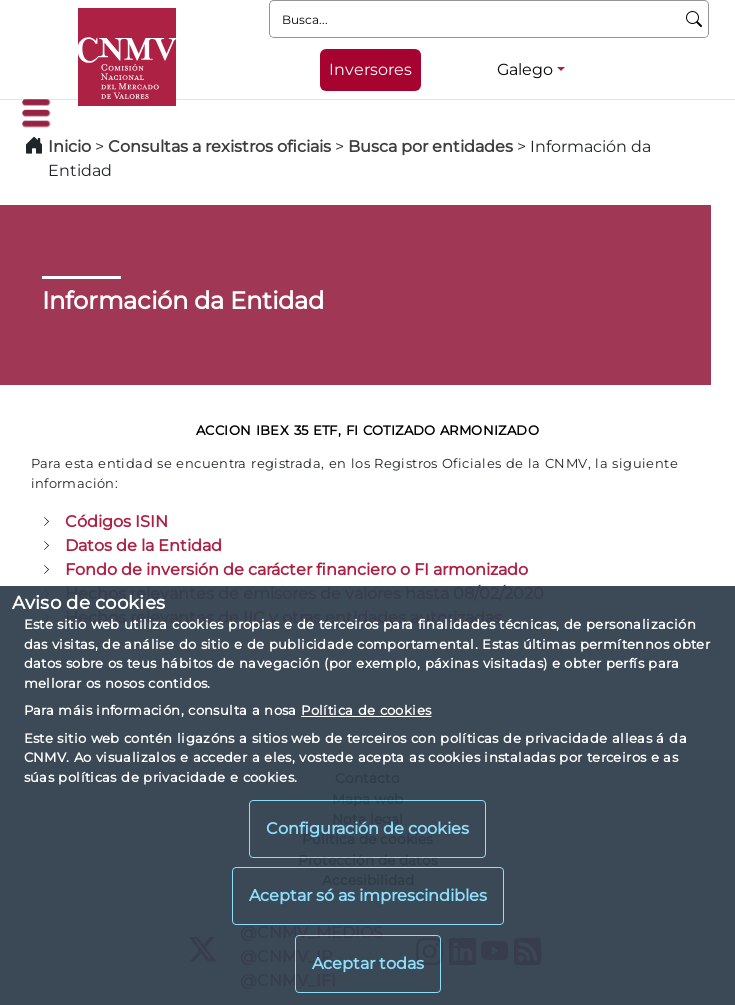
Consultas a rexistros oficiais (219, 146)
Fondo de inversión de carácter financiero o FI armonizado (296, 569)
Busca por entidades (430, 146)
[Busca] (694, 19)
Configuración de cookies (367, 828)
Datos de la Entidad (143, 545)
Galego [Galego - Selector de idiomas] (525, 69)
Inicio (69, 146)
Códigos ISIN (116, 521)
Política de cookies (366, 710)
